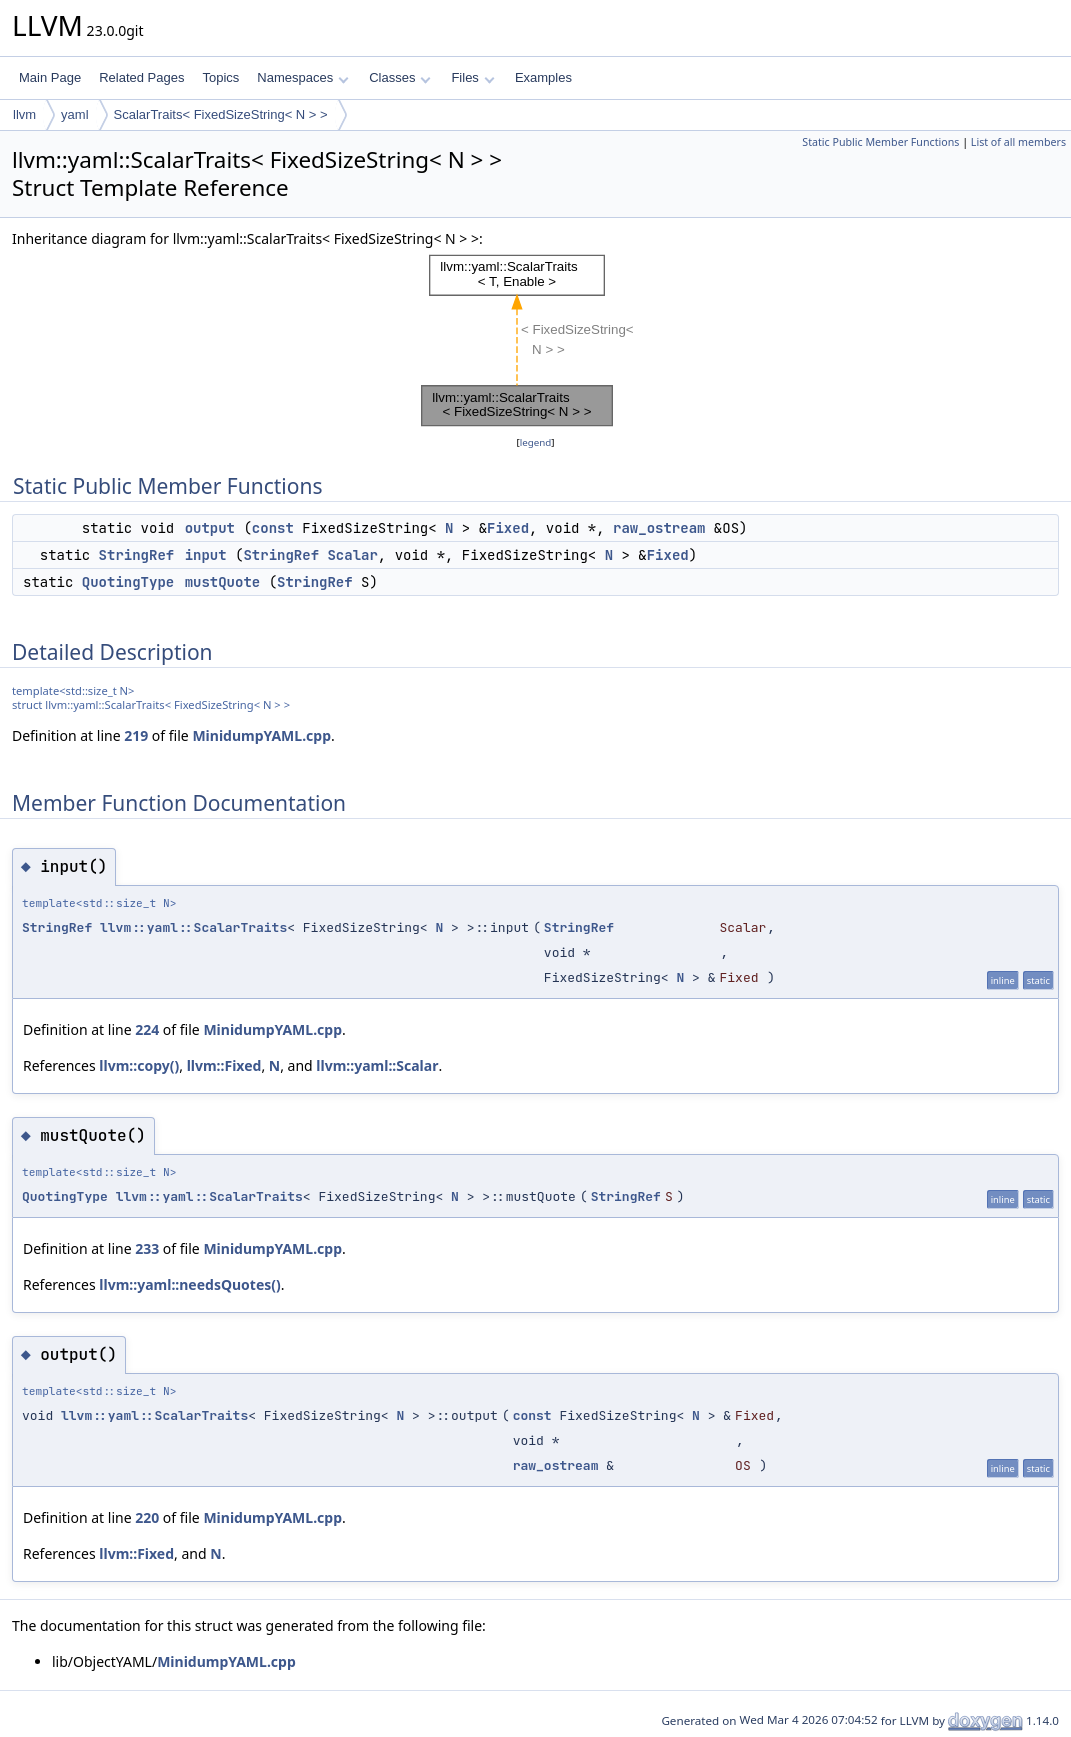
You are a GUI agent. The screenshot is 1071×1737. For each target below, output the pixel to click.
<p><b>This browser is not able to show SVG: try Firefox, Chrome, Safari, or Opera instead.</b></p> (536, 341)
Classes (400, 77)
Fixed (508, 528)
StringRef (137, 555)
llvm (24, 114)
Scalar (352, 555)
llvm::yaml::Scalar (377, 1065)
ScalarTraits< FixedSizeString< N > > (221, 114)
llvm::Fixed (224, 1065)
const (273, 528)
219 (136, 735)
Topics (220, 77)
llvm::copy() (139, 1065)
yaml (74, 114)
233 (147, 1248)
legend (536, 442)
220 (147, 1517)
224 (147, 1029)
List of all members (1018, 142)
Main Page (50, 77)
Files (472, 77)
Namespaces (302, 77)
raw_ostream (659, 528)
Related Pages (141, 77)
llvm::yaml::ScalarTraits (193, 927)
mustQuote (223, 582)
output (210, 528)
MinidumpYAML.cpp (261, 735)
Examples (543, 77)
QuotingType (128, 582)
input (206, 555)
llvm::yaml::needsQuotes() (190, 1284)
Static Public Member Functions (880, 142)
